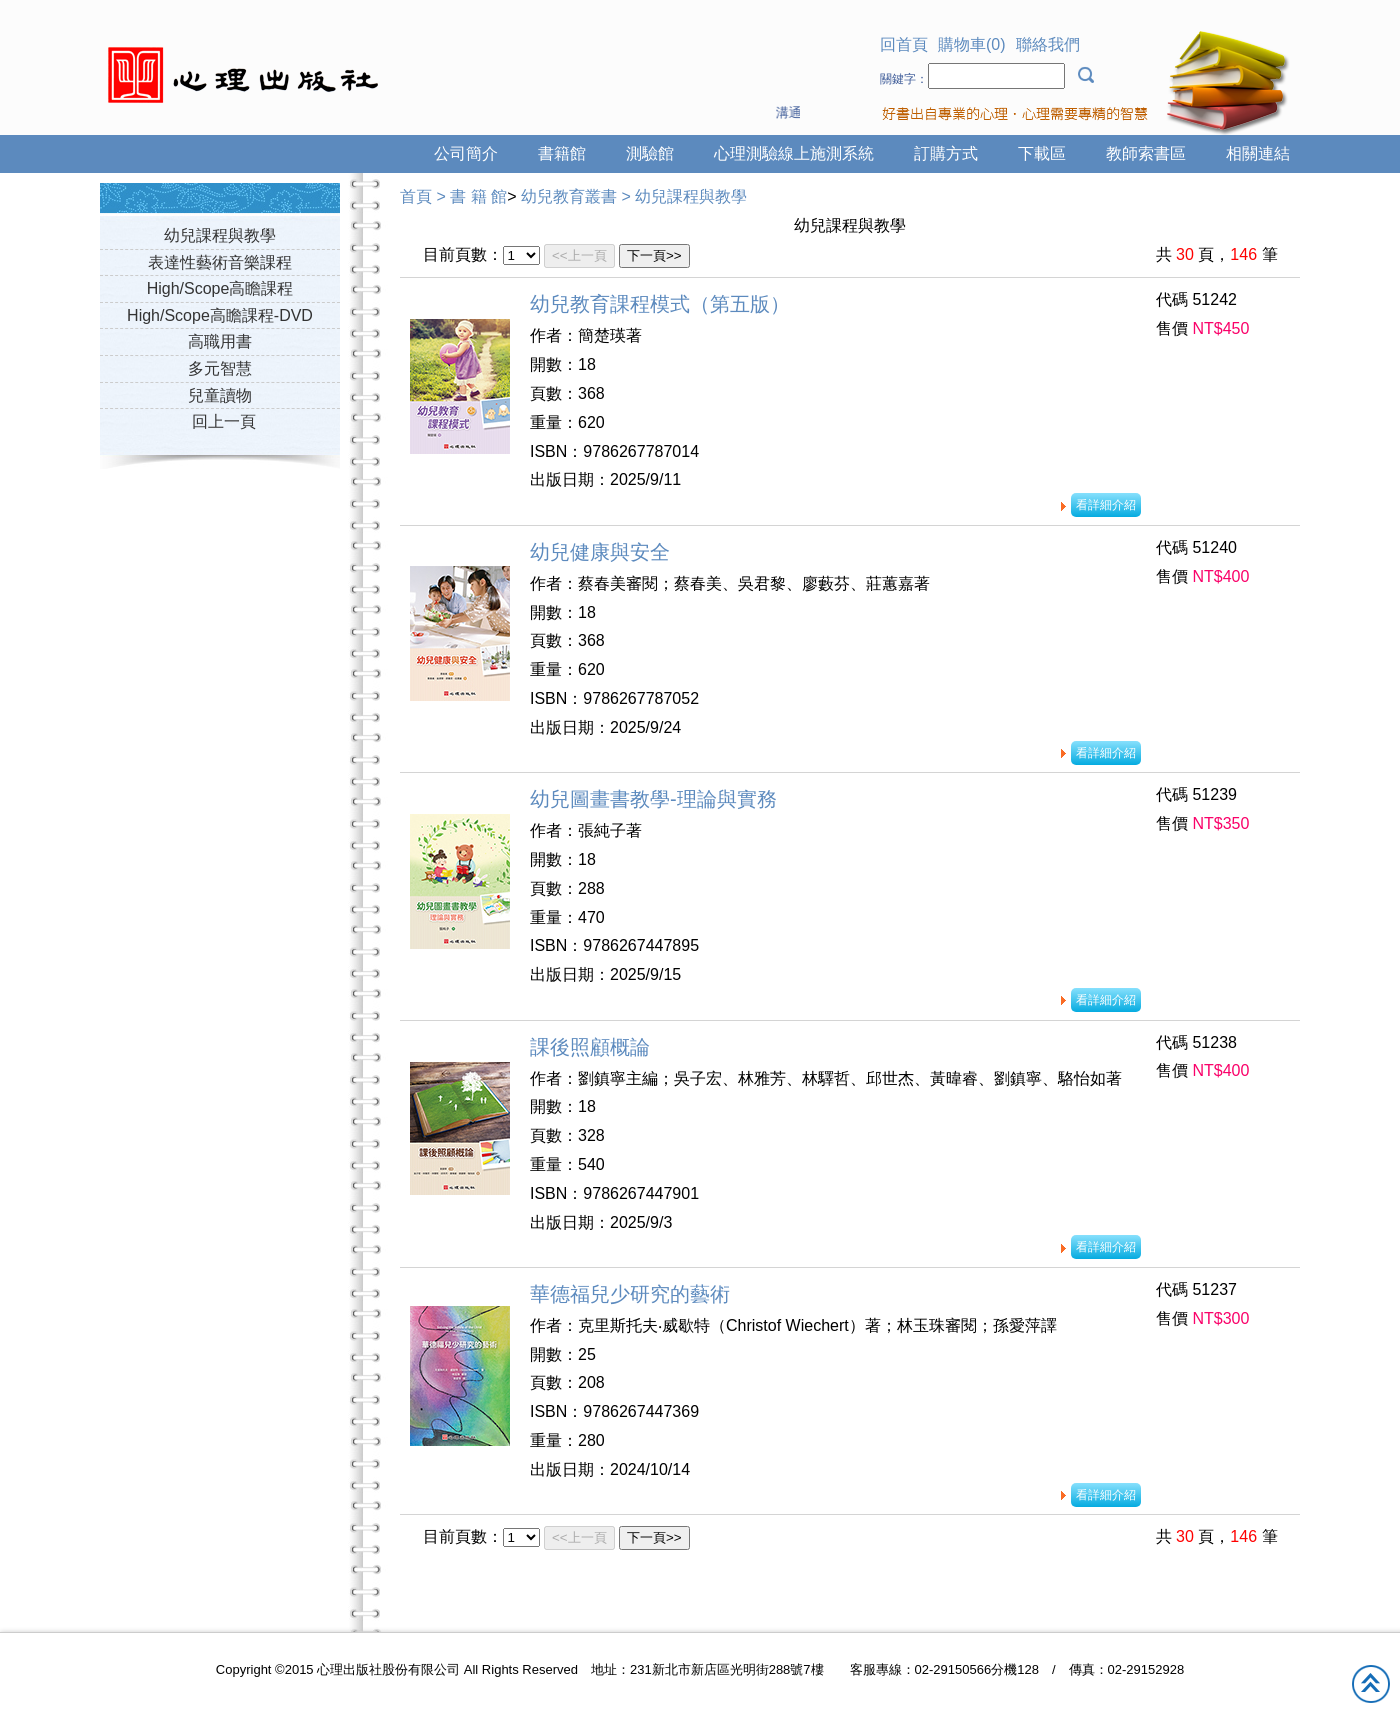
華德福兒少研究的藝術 (630, 1294)
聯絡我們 (1048, 44)
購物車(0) (972, 44)
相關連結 (1258, 153)
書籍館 (562, 153)
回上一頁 (224, 421)
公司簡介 (466, 153)
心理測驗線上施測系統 (794, 153)
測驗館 (650, 153)
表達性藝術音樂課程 (220, 262)
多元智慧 (220, 368)
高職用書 (220, 341)
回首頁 (904, 44)
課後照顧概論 (590, 1047)
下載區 (1042, 153)
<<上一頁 (579, 255)
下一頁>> (654, 255)
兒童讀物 (220, 395)
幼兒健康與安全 (600, 552)
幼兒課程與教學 (220, 235)
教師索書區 (1146, 153)
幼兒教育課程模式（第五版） (660, 304)
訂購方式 (946, 153)
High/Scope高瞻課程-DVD (220, 315)
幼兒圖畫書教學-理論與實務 (653, 799)
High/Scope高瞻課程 (220, 288)
